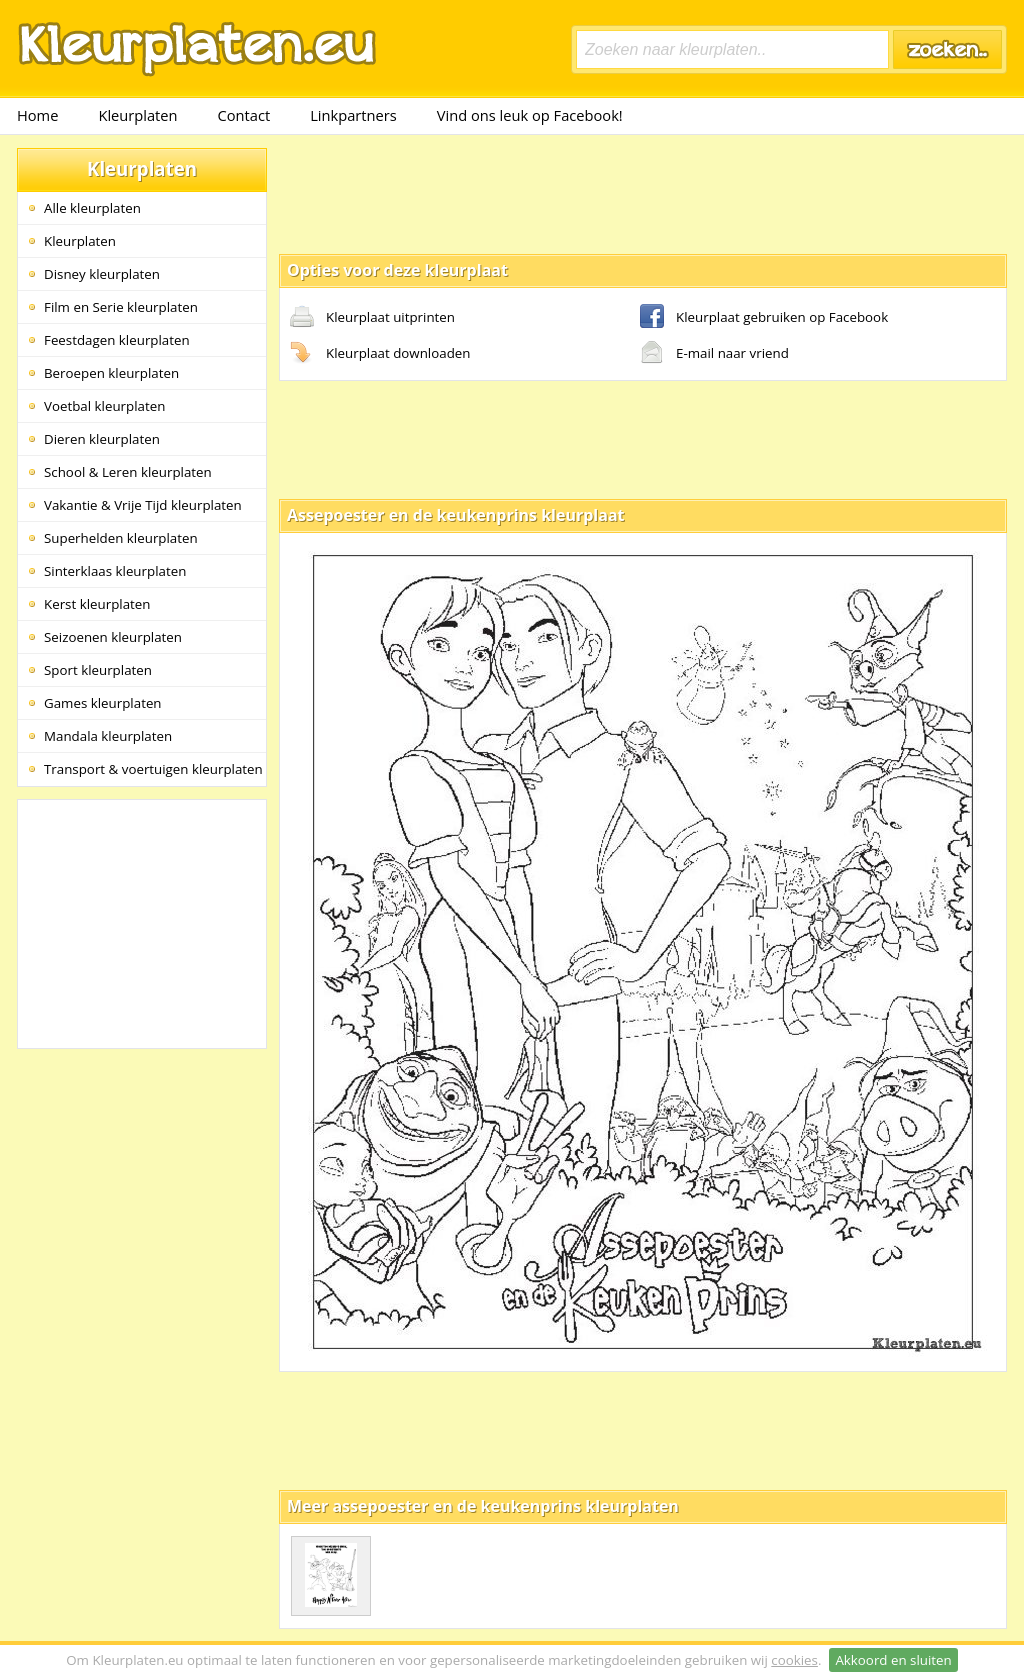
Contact (244, 115)
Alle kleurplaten (92, 208)
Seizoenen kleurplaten (113, 637)
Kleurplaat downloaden (380, 354)
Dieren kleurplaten (102, 439)
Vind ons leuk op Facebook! (530, 115)
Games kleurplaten (103, 703)
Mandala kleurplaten (108, 736)
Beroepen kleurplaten (111, 373)
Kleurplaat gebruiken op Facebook (764, 318)
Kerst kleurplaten (97, 604)
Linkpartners (353, 115)
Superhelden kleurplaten (121, 538)
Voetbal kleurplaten (104, 406)
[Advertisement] (643, 193)
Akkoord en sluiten (893, 1660)
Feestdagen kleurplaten (117, 340)
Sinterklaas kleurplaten (115, 571)
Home (37, 115)
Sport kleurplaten (98, 670)
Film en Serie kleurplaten (121, 307)
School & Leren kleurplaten (128, 472)
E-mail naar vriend (714, 354)
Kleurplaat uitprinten (372, 318)
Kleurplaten (137, 115)
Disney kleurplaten (102, 274)
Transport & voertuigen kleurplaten (153, 769)
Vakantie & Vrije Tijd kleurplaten (143, 505)
